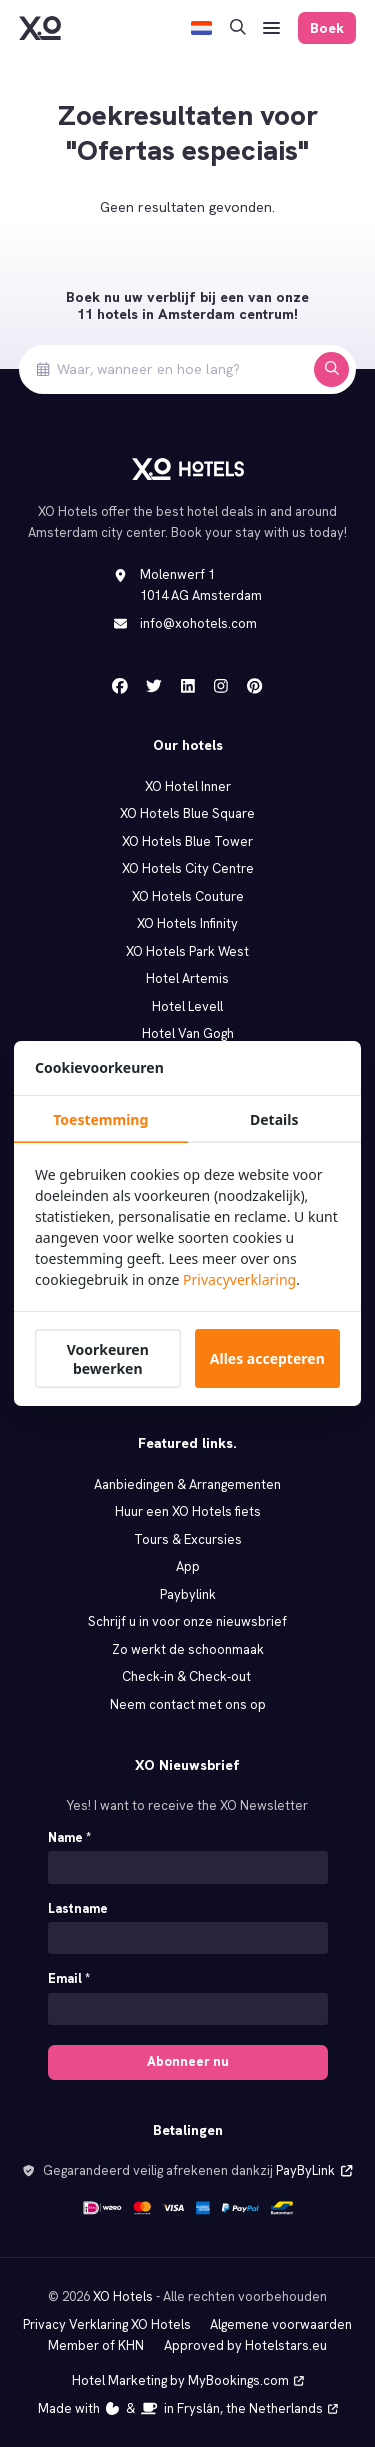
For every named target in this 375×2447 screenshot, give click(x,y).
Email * (69, 1978)
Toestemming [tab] (100, 1119)
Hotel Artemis (187, 978)
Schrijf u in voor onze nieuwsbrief (187, 1621)
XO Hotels (123, 2296)
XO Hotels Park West (187, 951)
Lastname (78, 1908)
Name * (69, 1837)
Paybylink (188, 1594)
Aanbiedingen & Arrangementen (187, 1484)
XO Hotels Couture (188, 896)
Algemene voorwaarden (281, 2324)
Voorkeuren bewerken (108, 1359)
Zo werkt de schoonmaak (188, 1649)
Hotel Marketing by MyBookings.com (188, 2380)
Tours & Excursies (188, 1539)
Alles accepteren (267, 1358)
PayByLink (314, 2170)
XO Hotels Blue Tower (187, 841)
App (188, 1566)
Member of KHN (96, 2345)
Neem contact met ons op (188, 1704)
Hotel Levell (187, 1006)
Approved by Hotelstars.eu (245, 2345)
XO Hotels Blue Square (187, 813)
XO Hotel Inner (188, 786)
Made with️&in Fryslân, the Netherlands (188, 2408)
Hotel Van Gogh (188, 1033)
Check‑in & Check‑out (187, 1676)
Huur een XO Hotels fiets (188, 1511)
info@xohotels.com (198, 623)
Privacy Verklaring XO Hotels (107, 2324)
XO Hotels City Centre (188, 868)
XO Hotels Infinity (187, 923)
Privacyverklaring (239, 1279)
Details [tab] (274, 1119)
